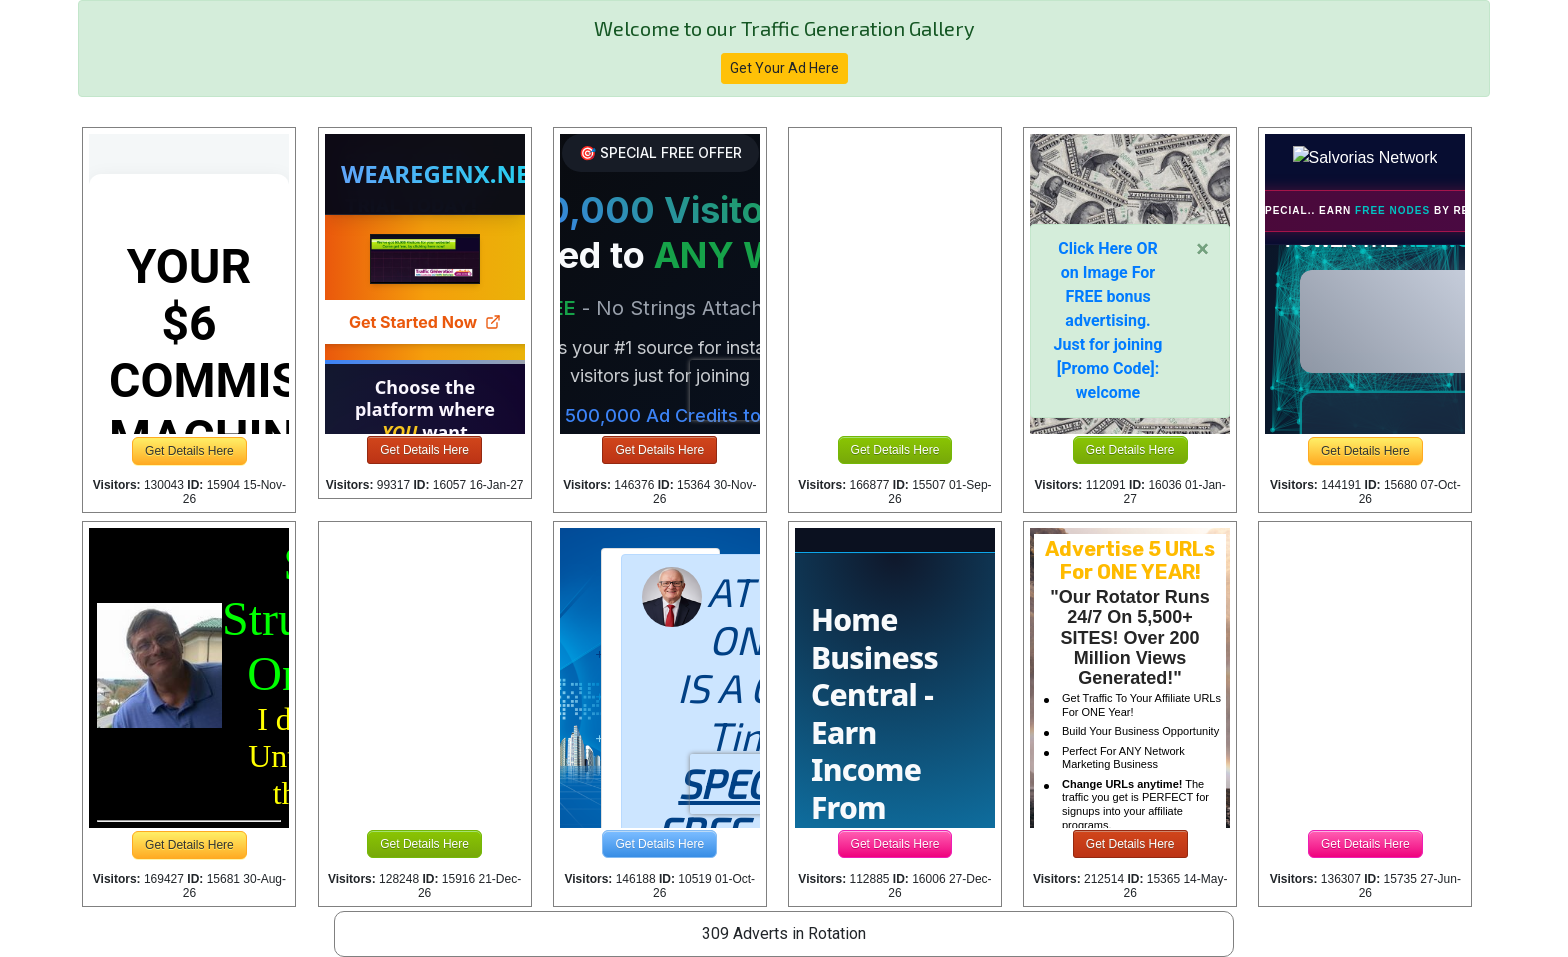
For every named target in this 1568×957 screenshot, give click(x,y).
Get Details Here (189, 451)
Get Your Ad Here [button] (784, 68)
